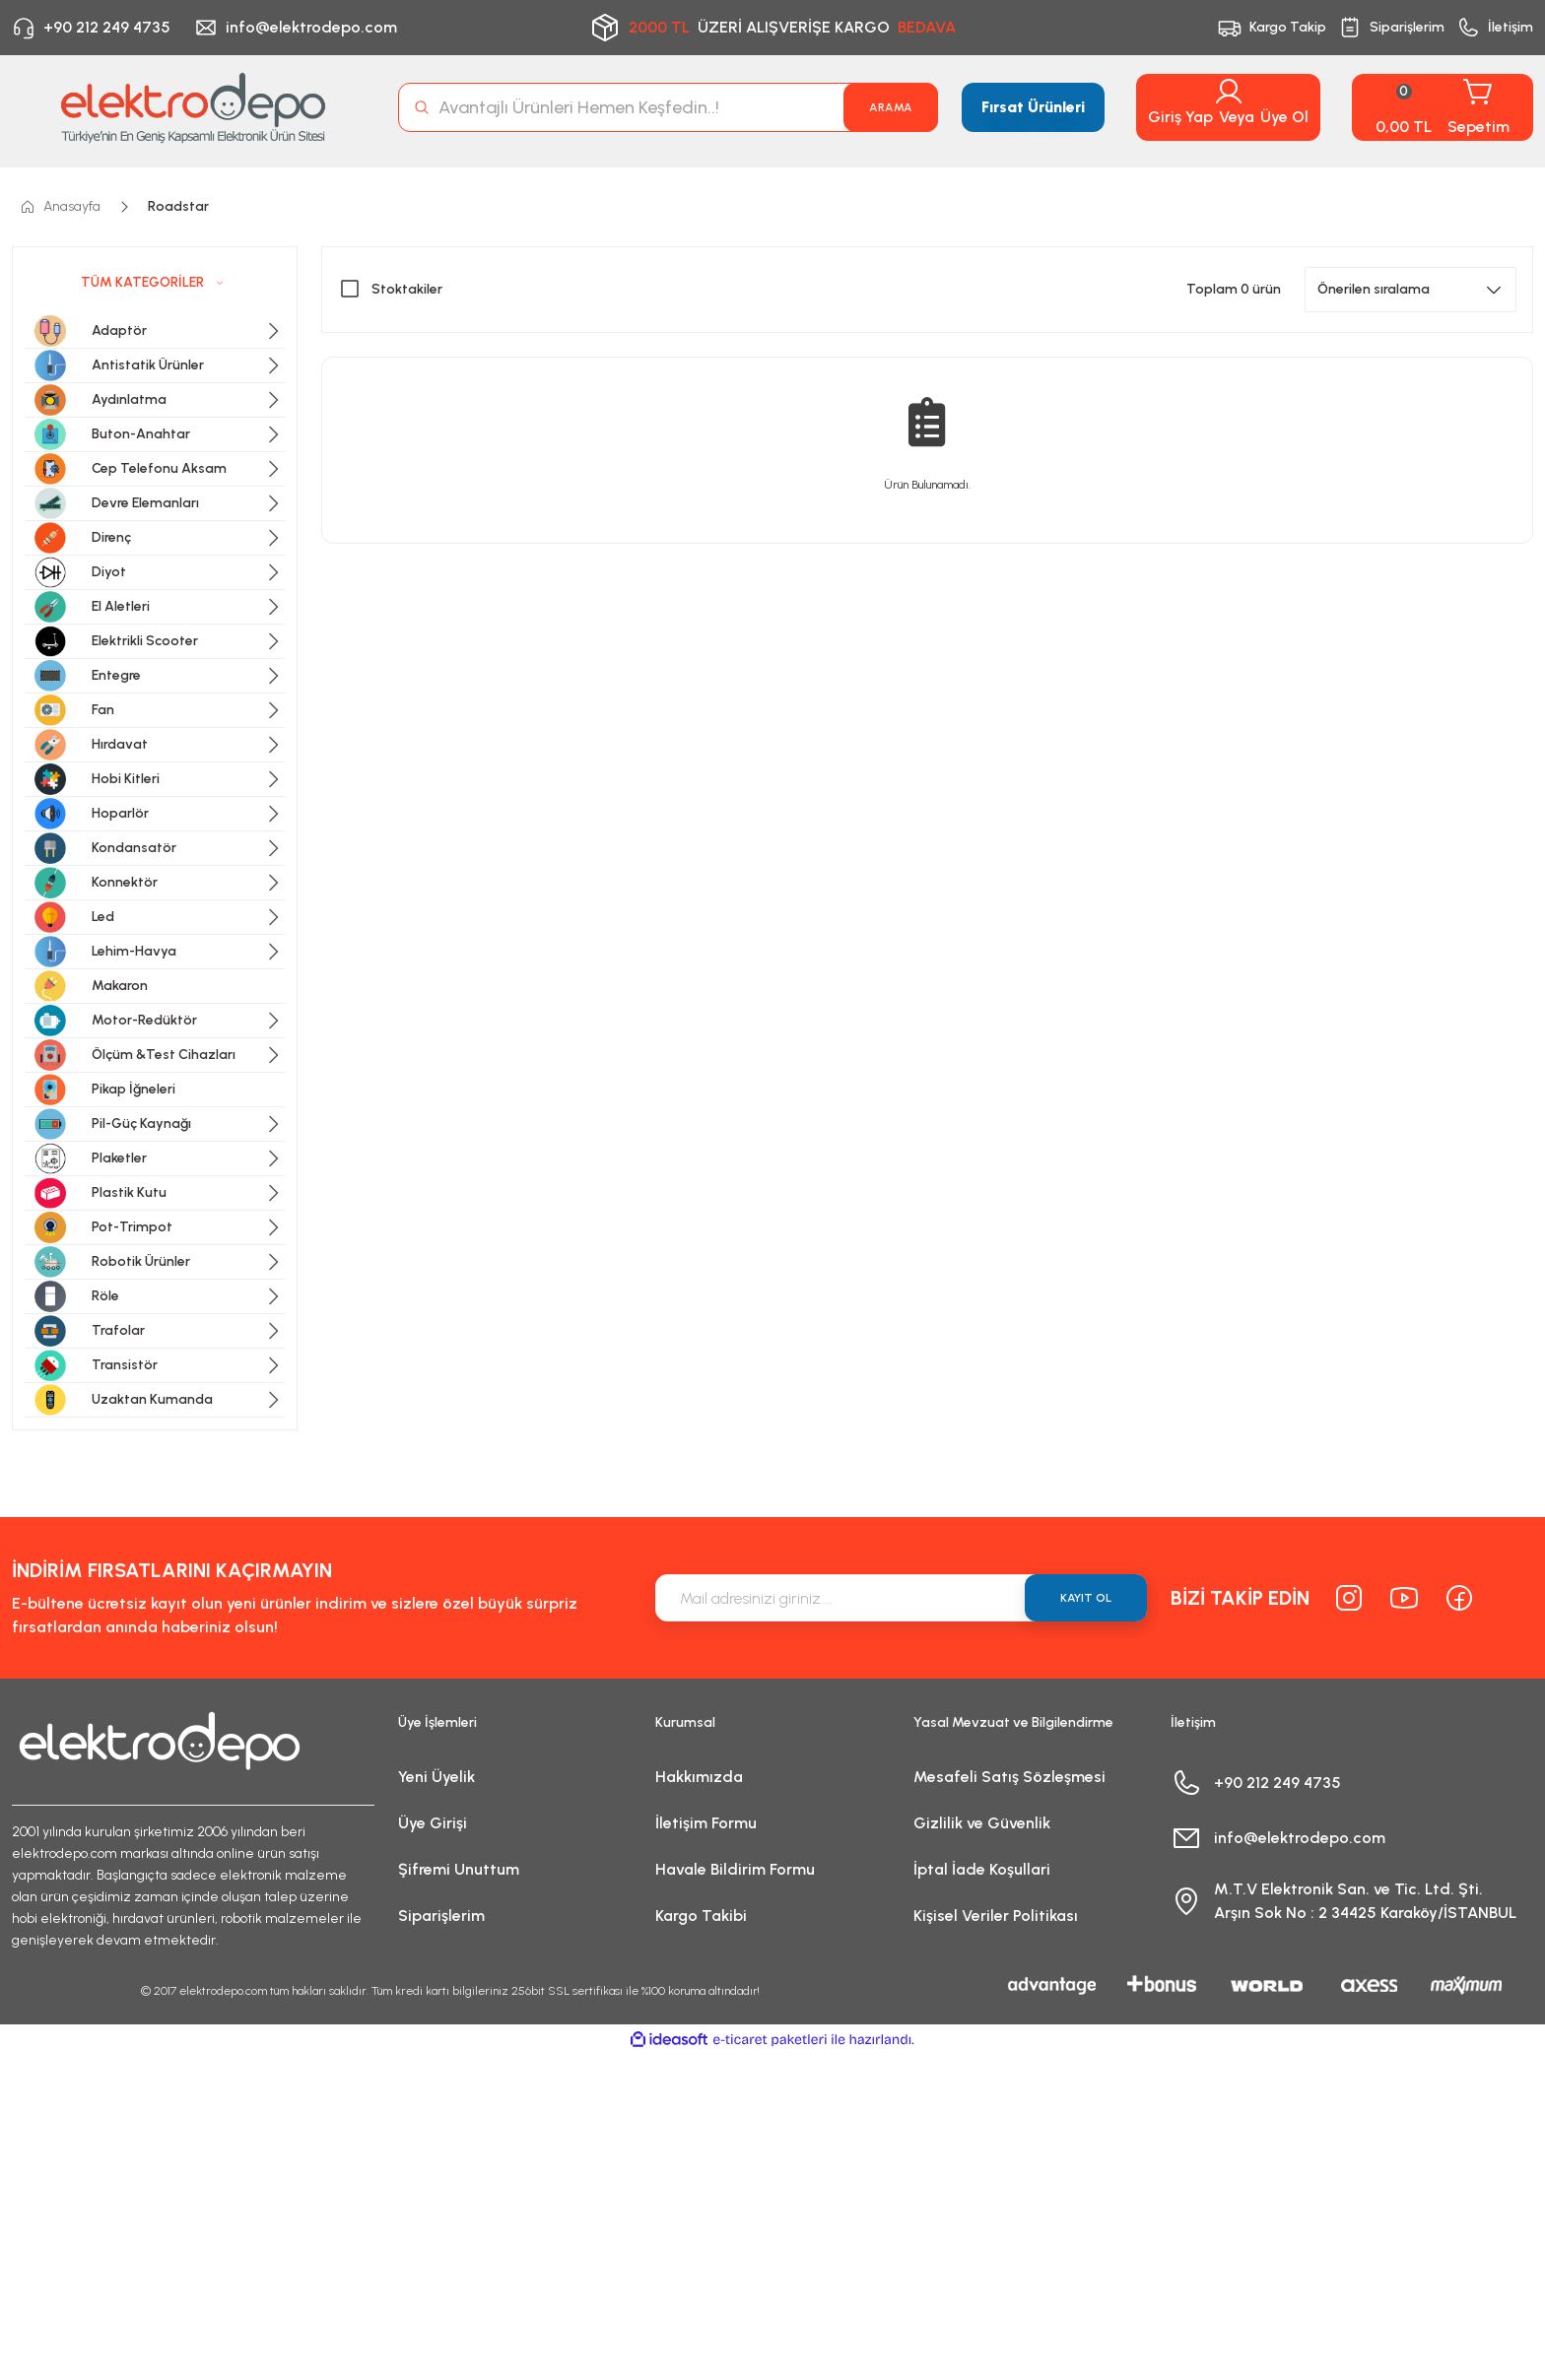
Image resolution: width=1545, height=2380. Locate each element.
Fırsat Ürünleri (1033, 107)
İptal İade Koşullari (981, 1869)
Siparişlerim (441, 1915)
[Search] (668, 107)
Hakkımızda (699, 1776)
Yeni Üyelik (436, 1776)
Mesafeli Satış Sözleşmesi (1009, 1776)
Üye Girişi (432, 1823)
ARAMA (890, 107)
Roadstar (178, 206)
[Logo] (193, 107)
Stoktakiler (406, 289)
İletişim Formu (706, 1823)
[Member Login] (1228, 92)
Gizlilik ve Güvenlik (981, 1823)
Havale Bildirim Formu (735, 1869)
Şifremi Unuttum (458, 1869)
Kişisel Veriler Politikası (995, 1915)
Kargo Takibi (701, 1915)
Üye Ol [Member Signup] (1284, 116)
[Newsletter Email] (901, 1597)
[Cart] (1442, 107)
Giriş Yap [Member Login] (1180, 116)
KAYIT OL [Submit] (1085, 1598)
